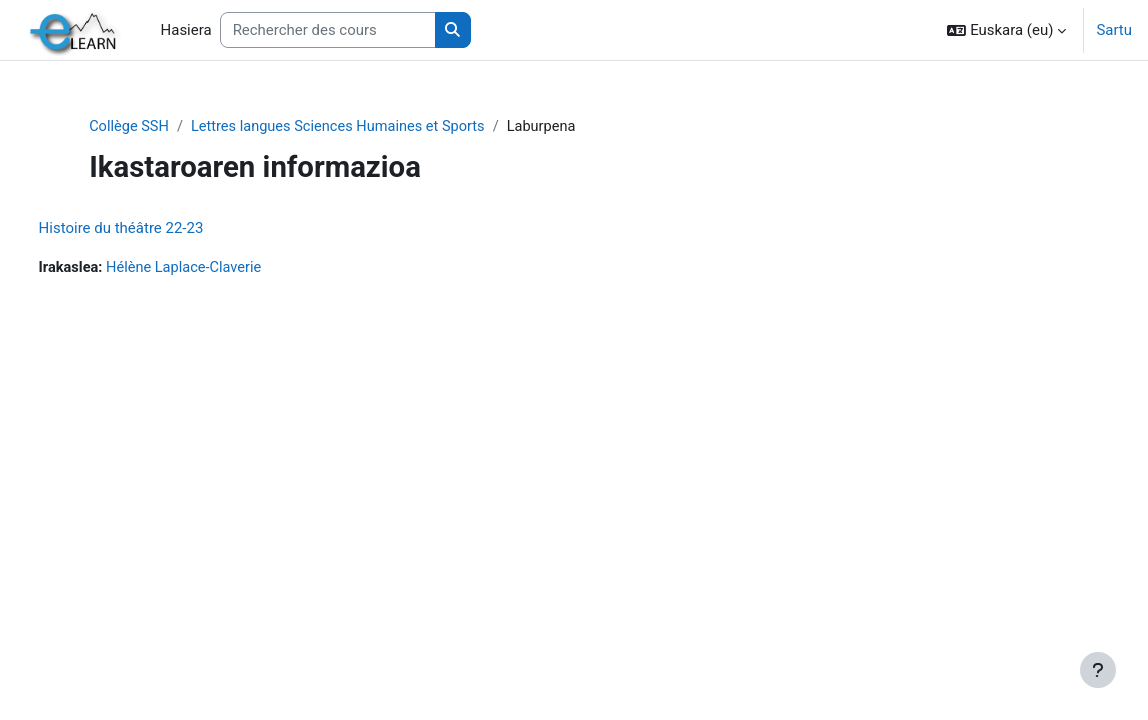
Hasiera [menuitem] (186, 30)
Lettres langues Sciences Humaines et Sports (378, 127)
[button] (1006, 30)
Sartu (1114, 30)
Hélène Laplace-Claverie (225, 269)
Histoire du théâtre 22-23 (158, 229)
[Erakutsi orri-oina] (1098, 670)
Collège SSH (164, 127)
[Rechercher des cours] (328, 30)
